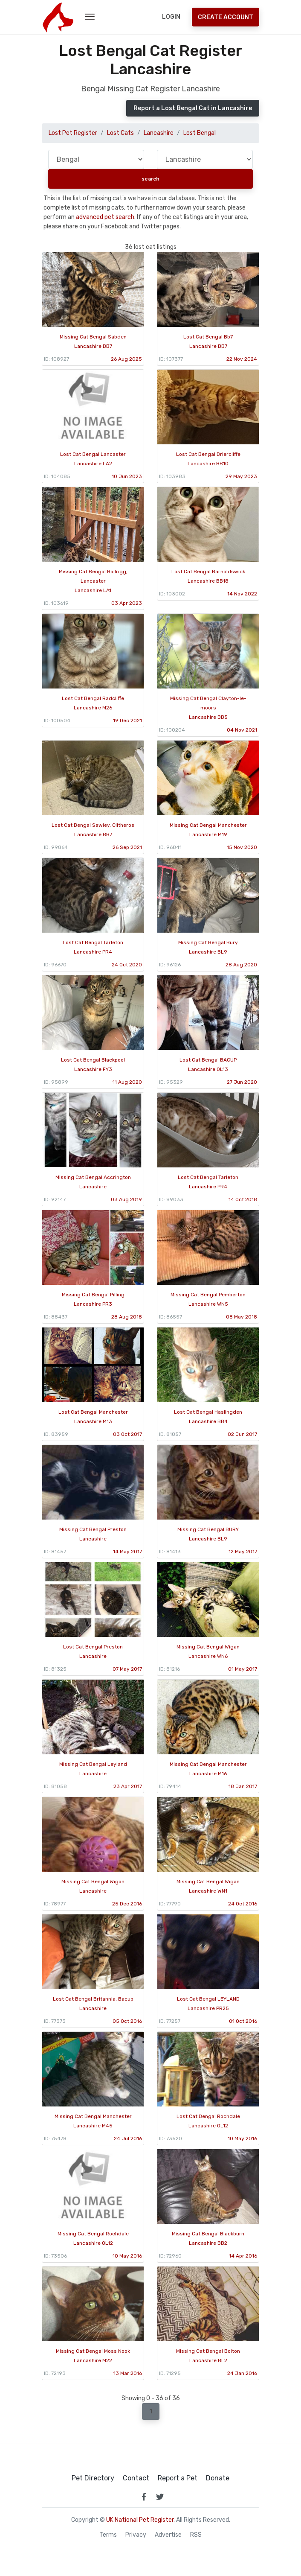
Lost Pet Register (73, 133)
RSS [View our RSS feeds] (196, 2535)
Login (171, 16)
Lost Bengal (199, 133)
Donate (217, 2478)
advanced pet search (105, 217)
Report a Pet (177, 2478)
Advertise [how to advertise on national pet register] (168, 2535)
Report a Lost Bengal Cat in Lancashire (192, 108)
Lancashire (159, 133)
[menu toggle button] (89, 17)
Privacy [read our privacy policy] (135, 2535)
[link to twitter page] (159, 2496)
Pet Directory (93, 2478)
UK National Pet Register (140, 2519)
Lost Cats (120, 133)
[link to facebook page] (143, 2496)
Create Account (225, 17)
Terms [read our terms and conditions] (108, 2535)
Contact (136, 2478)
